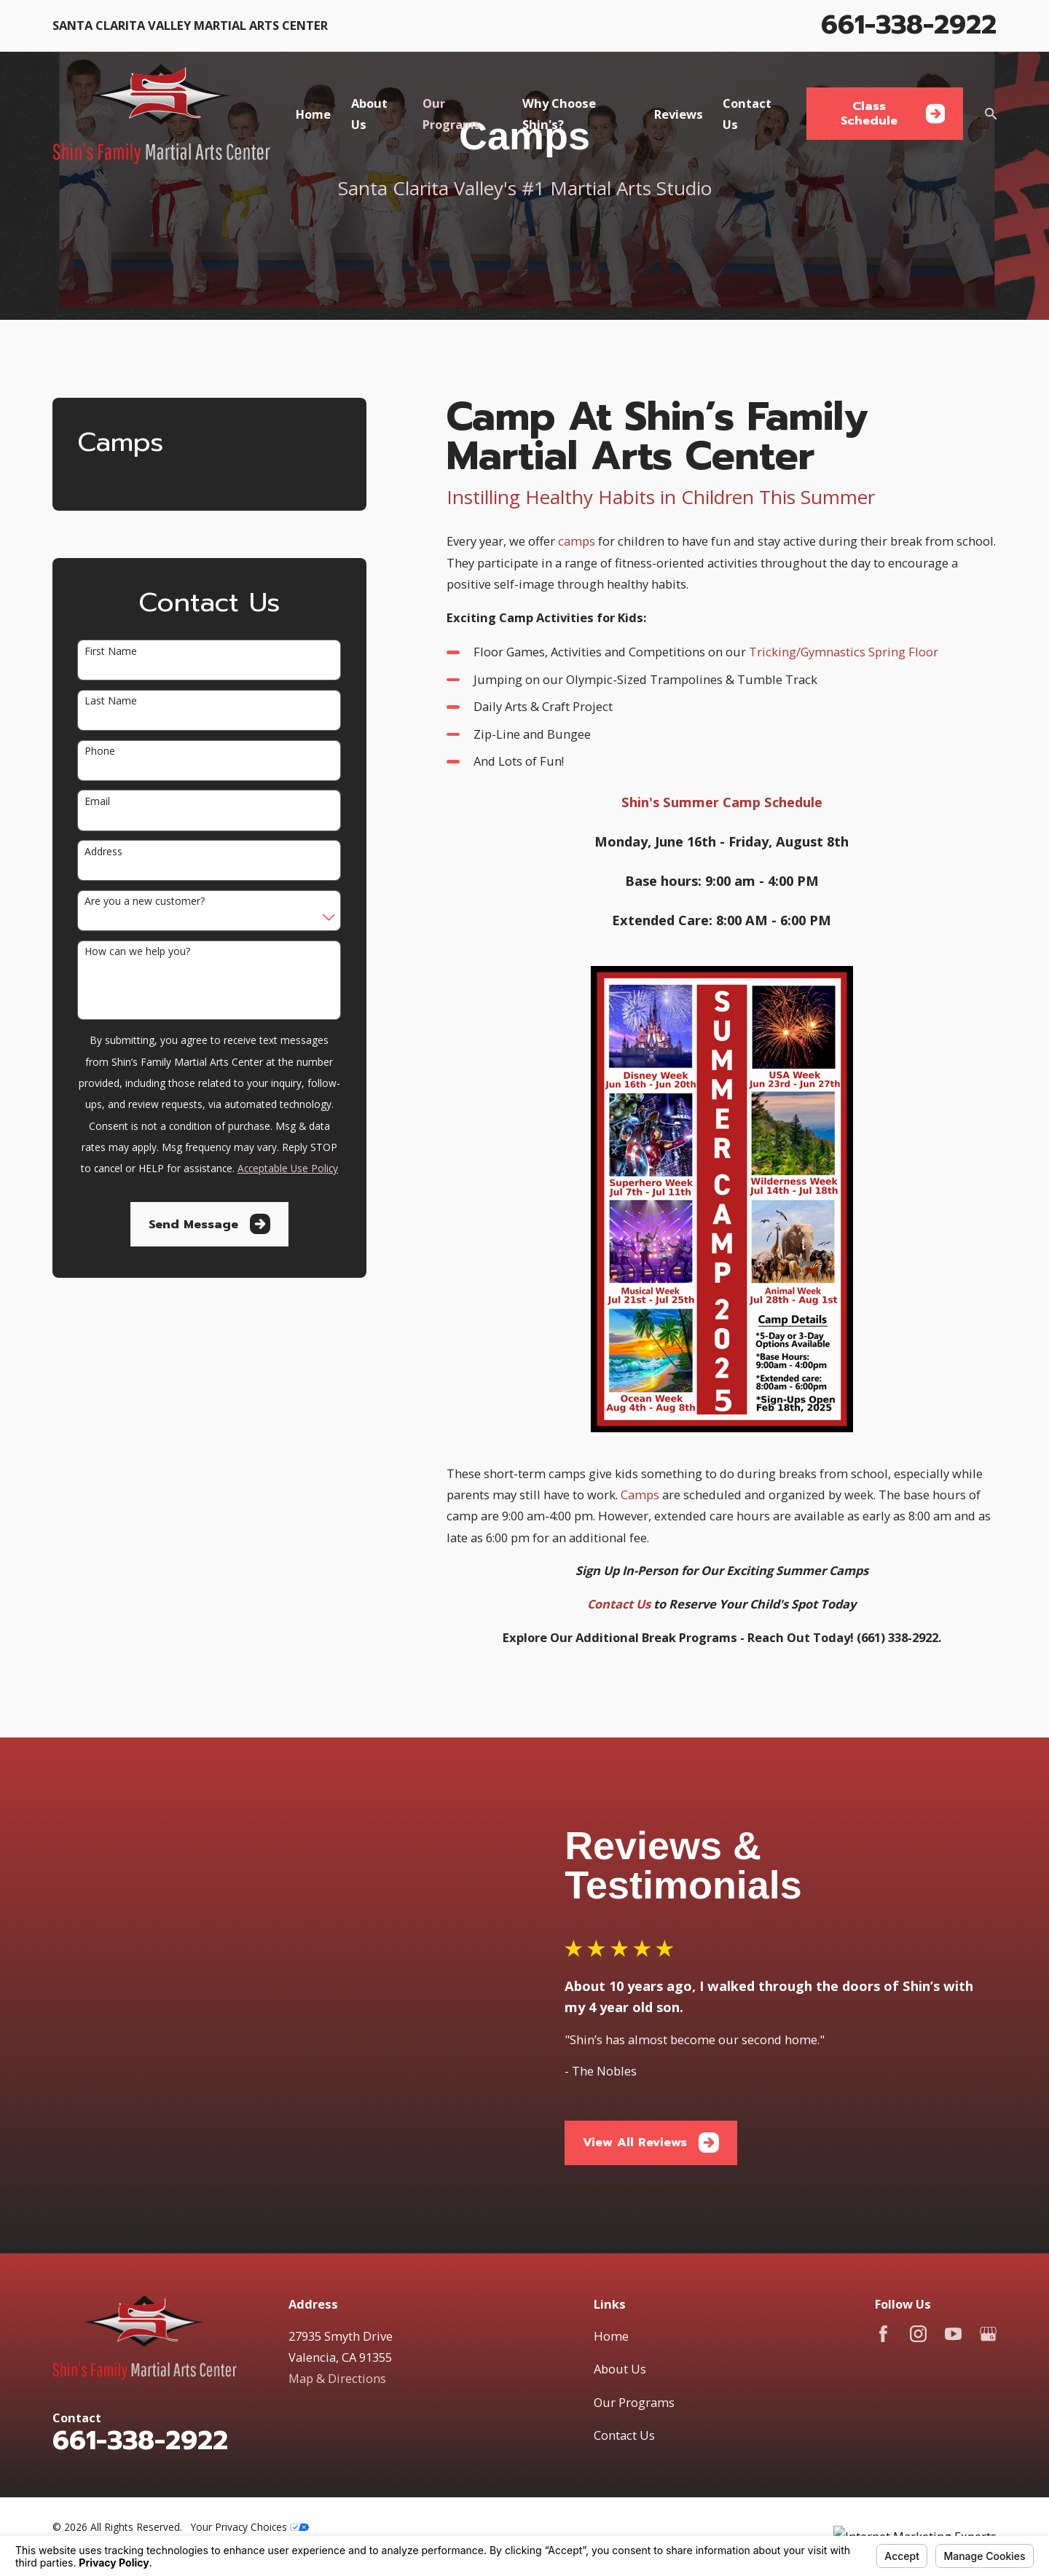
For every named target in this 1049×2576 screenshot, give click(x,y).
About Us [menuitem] (369, 114)
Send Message (209, 1224)
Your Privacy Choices (250, 2433)
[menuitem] (73, 2452)
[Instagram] (918, 2240)
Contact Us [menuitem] (747, 114)
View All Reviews (665, 2096)
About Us (620, 2275)
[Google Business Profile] (988, 2240)
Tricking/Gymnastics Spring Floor (843, 651)
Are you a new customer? (145, 901)
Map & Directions (337, 2285)
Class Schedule (893, 113)
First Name (111, 651)
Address (103, 852)
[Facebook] (883, 2240)
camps (578, 541)
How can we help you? (137, 952)
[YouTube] (953, 2240)
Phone (100, 751)
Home (611, 2242)
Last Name (111, 701)
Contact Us (624, 2341)
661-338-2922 (909, 24)
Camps (641, 1494)
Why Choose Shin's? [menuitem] (559, 114)
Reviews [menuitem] (678, 114)
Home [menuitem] (313, 114)
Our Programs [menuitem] (452, 114)
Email (97, 802)
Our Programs (634, 2309)
